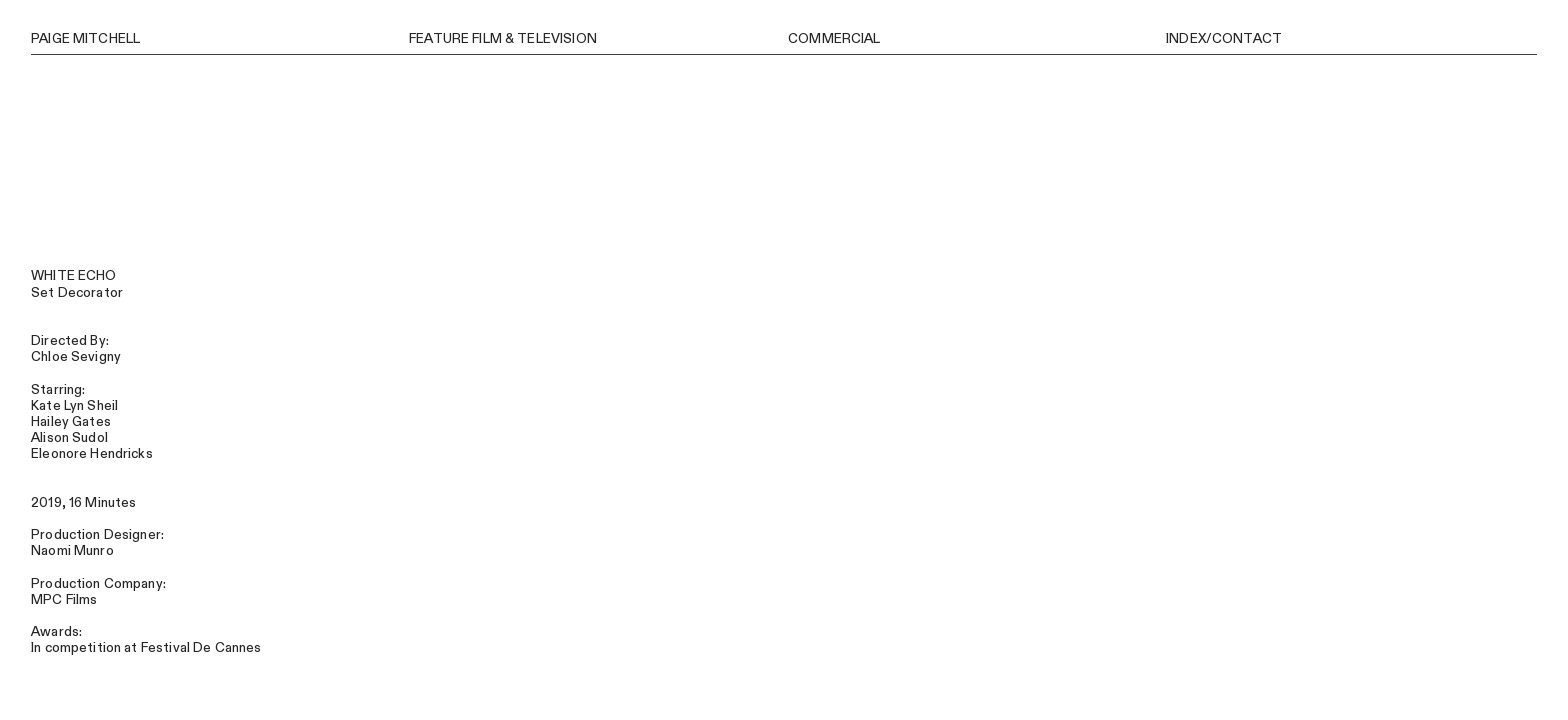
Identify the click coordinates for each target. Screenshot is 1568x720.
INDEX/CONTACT (1224, 39)
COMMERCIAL (834, 39)
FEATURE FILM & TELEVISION (503, 39)
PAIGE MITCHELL (85, 39)
